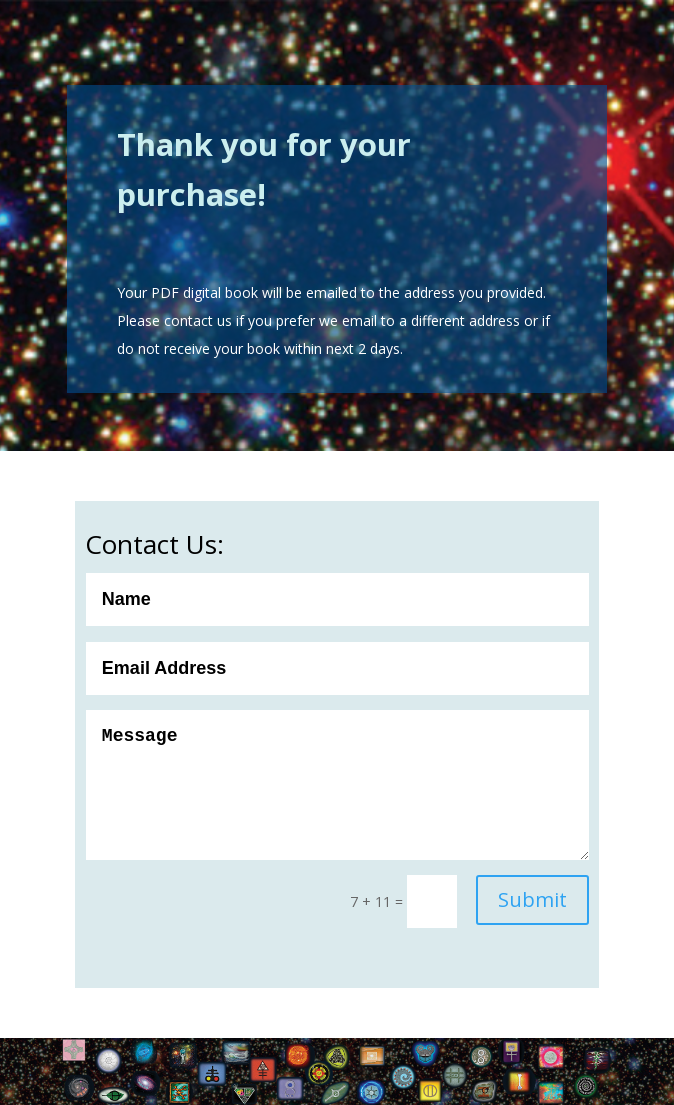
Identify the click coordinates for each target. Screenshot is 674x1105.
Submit (532, 899)
